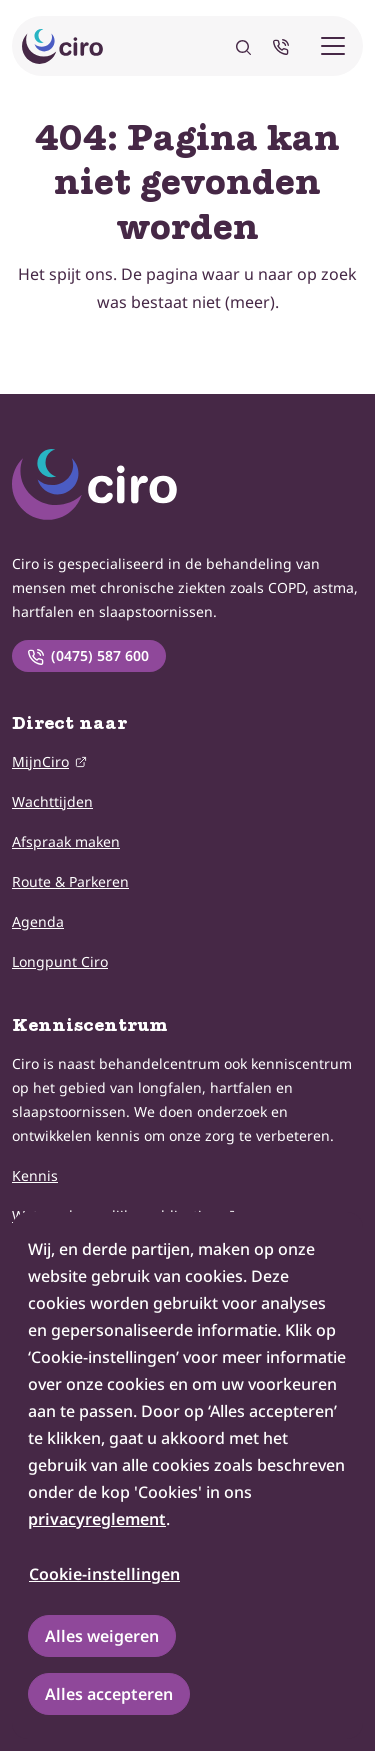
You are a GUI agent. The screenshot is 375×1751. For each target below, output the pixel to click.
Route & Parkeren (70, 881)
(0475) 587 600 (87, 655)
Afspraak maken (66, 841)
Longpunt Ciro (60, 961)
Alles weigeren (102, 1636)
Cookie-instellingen (104, 1574)
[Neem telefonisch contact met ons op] (285, 46)
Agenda (38, 921)
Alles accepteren (109, 1694)
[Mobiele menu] (333, 46)
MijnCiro (40, 760)
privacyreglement (97, 1519)
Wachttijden (52, 801)
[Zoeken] (243, 46)
